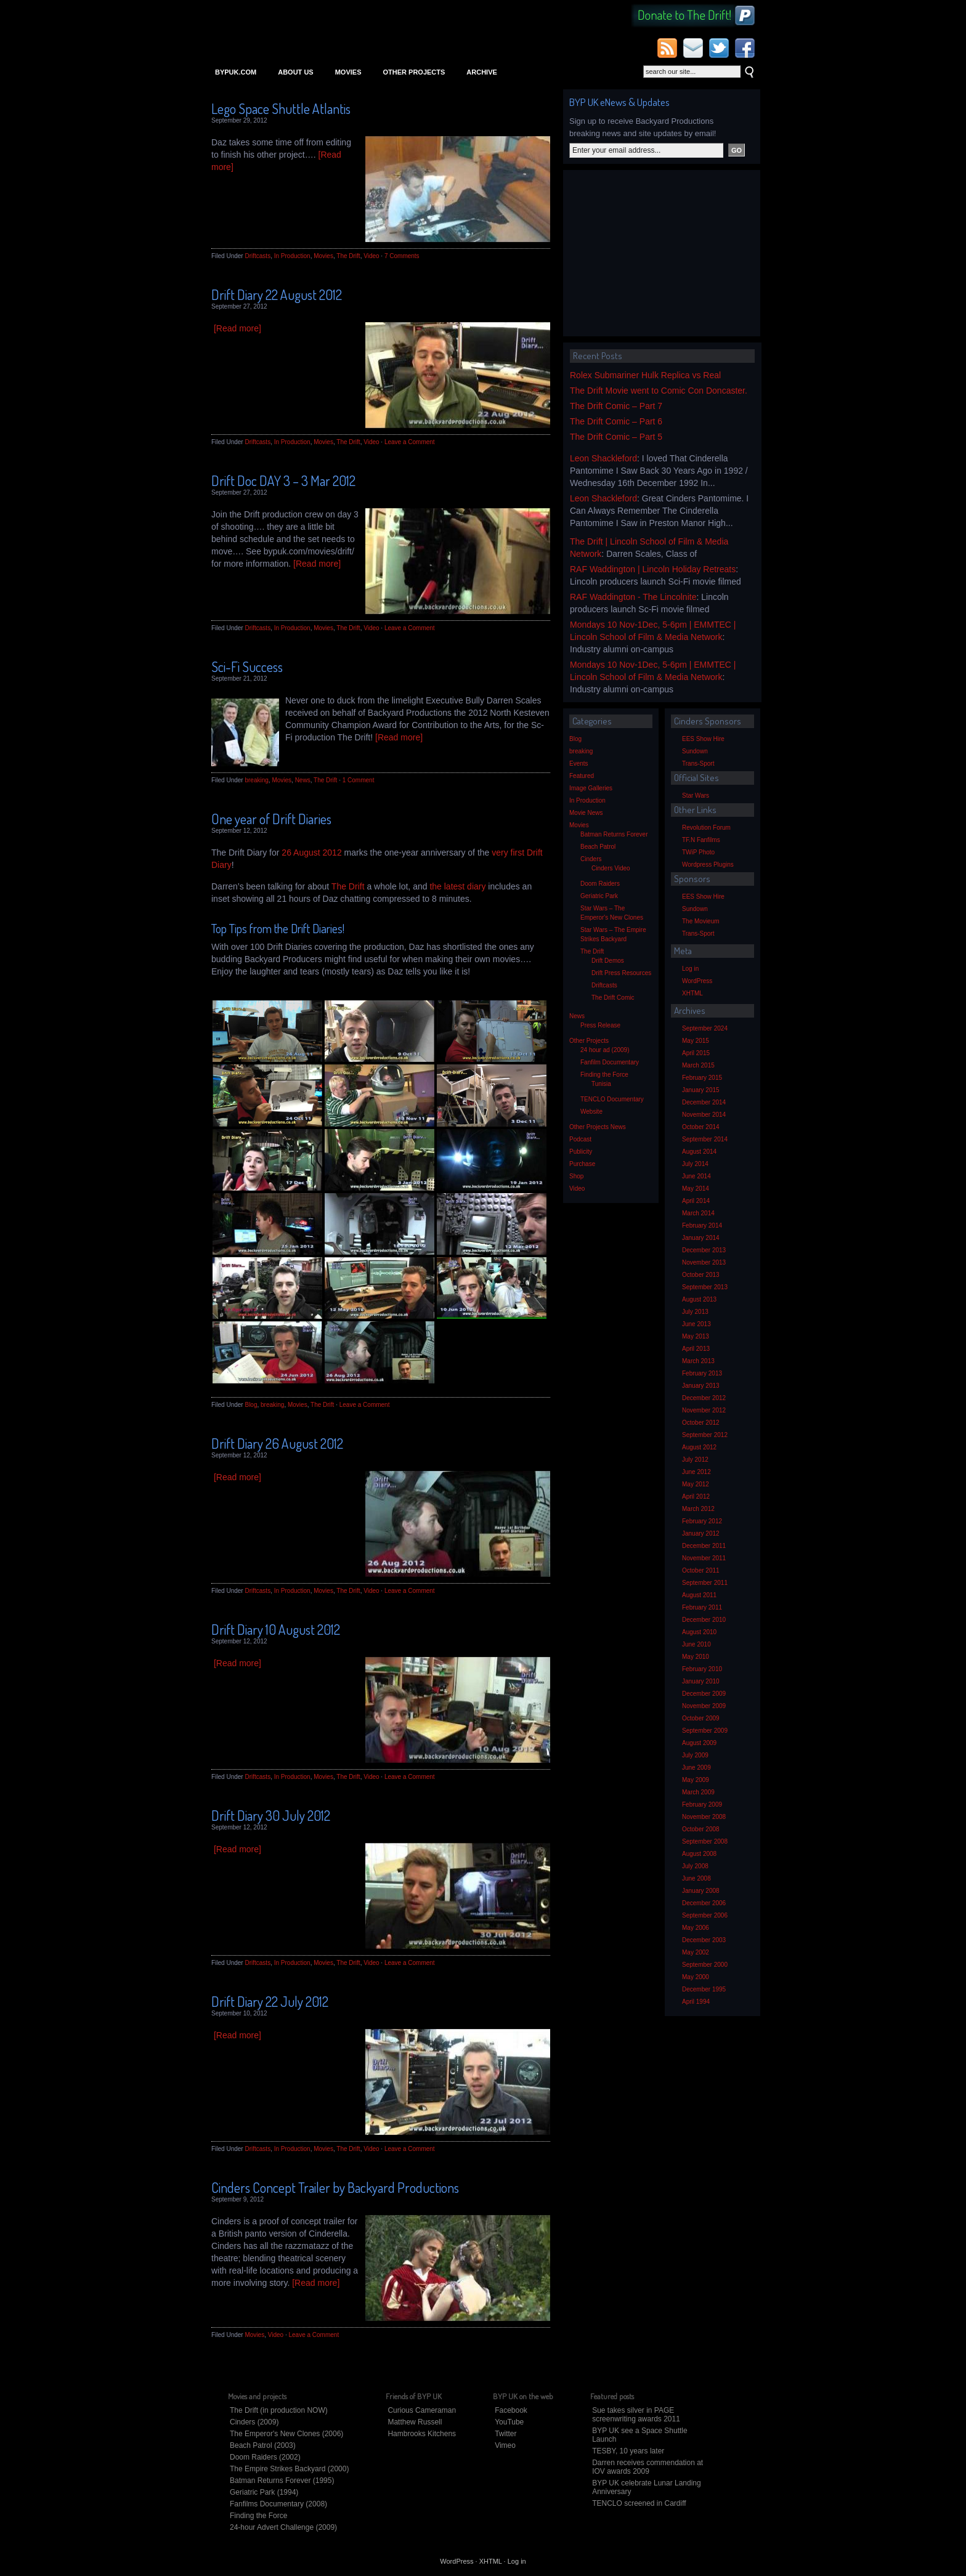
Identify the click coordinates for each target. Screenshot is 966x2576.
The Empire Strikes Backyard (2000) (289, 2469)
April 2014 (696, 1200)
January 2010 (701, 1681)
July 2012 (695, 1459)
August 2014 (699, 1151)
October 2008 (701, 1829)
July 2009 (695, 1755)
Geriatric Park (599, 896)
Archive (481, 72)
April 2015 (696, 1053)
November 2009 (704, 1706)
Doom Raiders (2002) (265, 2457)
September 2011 (705, 1582)
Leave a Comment (409, 442)
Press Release (600, 1025)
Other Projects (414, 72)
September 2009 (705, 1730)
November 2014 (704, 1114)
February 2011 (702, 1607)
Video (371, 256)
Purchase (582, 1163)
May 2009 (695, 1779)
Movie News (586, 812)
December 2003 (704, 1940)
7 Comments (402, 256)
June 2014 (696, 1176)
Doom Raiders (600, 883)
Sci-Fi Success (247, 666)
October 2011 (701, 1570)
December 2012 (704, 1398)
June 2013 (696, 1324)
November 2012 (704, 1410)
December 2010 (704, 1619)
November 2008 (704, 1816)
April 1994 (696, 2001)
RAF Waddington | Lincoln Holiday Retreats (653, 569)
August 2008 (699, 1853)
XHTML (692, 993)
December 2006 (704, 1903)
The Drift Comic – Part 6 (616, 421)
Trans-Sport (698, 763)
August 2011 (699, 1595)
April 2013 (696, 1348)
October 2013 (701, 1274)
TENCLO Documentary (612, 1099)
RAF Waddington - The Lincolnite (633, 597)
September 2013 (705, 1287)
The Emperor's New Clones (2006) (286, 2433)
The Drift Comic (612, 997)
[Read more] (237, 328)
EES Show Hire (703, 738)
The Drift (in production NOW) (279, 2410)
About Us (295, 72)
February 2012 (702, 1521)
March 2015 (698, 1065)
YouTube (509, 2422)
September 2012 (705, 1435)
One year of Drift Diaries (271, 818)
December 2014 (704, 1102)
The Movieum (701, 921)
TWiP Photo (698, 852)
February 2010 (702, 1669)
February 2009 (702, 1804)
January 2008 (701, 1890)
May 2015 (695, 1040)
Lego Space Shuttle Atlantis (281, 108)
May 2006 (695, 1927)
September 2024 (705, 1028)
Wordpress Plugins (708, 864)
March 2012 (698, 1508)
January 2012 (701, 1533)
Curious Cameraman (422, 2410)
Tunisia (601, 1083)
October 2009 (701, 1718)
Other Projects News (597, 1127)
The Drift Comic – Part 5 (616, 437)
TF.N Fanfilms (701, 839)
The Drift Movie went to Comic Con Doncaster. (658, 390)
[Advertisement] (661, 253)
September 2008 (705, 1841)
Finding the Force (604, 1074)
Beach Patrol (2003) (263, 2445)
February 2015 (702, 1077)
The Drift (348, 256)
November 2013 (704, 1262)
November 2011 (704, 1558)
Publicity (580, 1151)
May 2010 (695, 1656)
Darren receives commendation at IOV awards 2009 (647, 2467)
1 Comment (359, 780)
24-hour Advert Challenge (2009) (283, 2527)
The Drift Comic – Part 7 (616, 406)
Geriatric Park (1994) (264, 2492)
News (302, 780)
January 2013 (701, 1385)
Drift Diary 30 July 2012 (270, 1815)
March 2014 (698, 1213)
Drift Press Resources (621, 973)
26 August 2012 (311, 852)
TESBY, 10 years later (628, 2451)
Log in (690, 968)
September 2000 (705, 1964)
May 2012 (695, 1484)
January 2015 (701, 1090)
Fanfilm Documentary (609, 1062)
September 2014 (705, 1139)
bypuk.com (235, 72)
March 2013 (698, 1361)
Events (578, 763)
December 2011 (704, 1545)
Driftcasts (257, 256)
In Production (292, 256)
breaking (256, 780)
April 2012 (696, 1496)
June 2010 (696, 1644)
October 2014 (701, 1127)
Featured (581, 775)
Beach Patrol (597, 846)
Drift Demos (607, 960)
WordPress (697, 981)
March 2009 (698, 1792)
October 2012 (701, 1422)
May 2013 (695, 1336)
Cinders (590, 859)
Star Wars (695, 795)
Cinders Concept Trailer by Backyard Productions (335, 2187)
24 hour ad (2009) (605, 1050)
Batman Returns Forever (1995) (282, 2480)
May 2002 (695, 1952)
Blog (251, 1404)
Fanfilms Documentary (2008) (278, 2504)
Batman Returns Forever (614, 834)
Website (591, 1111)
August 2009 (699, 1743)
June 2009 (696, 1767)
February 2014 (702, 1225)
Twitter (505, 2433)
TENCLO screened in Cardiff (639, 2503)
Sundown (695, 751)
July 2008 (695, 1866)
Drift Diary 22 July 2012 (269, 2001)
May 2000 (695, 1977)
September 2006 (705, 1915)
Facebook (511, 2410)
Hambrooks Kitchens (422, 2433)
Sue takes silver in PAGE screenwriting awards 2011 (636, 2414)
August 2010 (699, 1632)
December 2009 (704, 1693)
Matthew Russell (415, 2422)
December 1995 (704, 1989)
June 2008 (696, 1878)
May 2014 (695, 1188)
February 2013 (702, 1373)
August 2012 (699, 1447)
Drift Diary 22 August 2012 (276, 294)
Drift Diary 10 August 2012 (275, 1629)
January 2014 (701, 1237)
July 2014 (695, 1163)
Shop (576, 1176)
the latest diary (457, 886)
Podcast (580, 1139)
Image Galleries (590, 788)
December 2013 (704, 1250)
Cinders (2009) (254, 2422)
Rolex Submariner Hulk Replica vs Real (645, 375)
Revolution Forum (706, 827)
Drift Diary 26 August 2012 (277, 1443)
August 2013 (699, 1299)
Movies (348, 72)
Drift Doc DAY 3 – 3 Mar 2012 (283, 480)
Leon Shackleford (603, 458)
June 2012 (696, 1471)
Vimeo (505, 2445)
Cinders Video (610, 868)
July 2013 (695, 1311)
